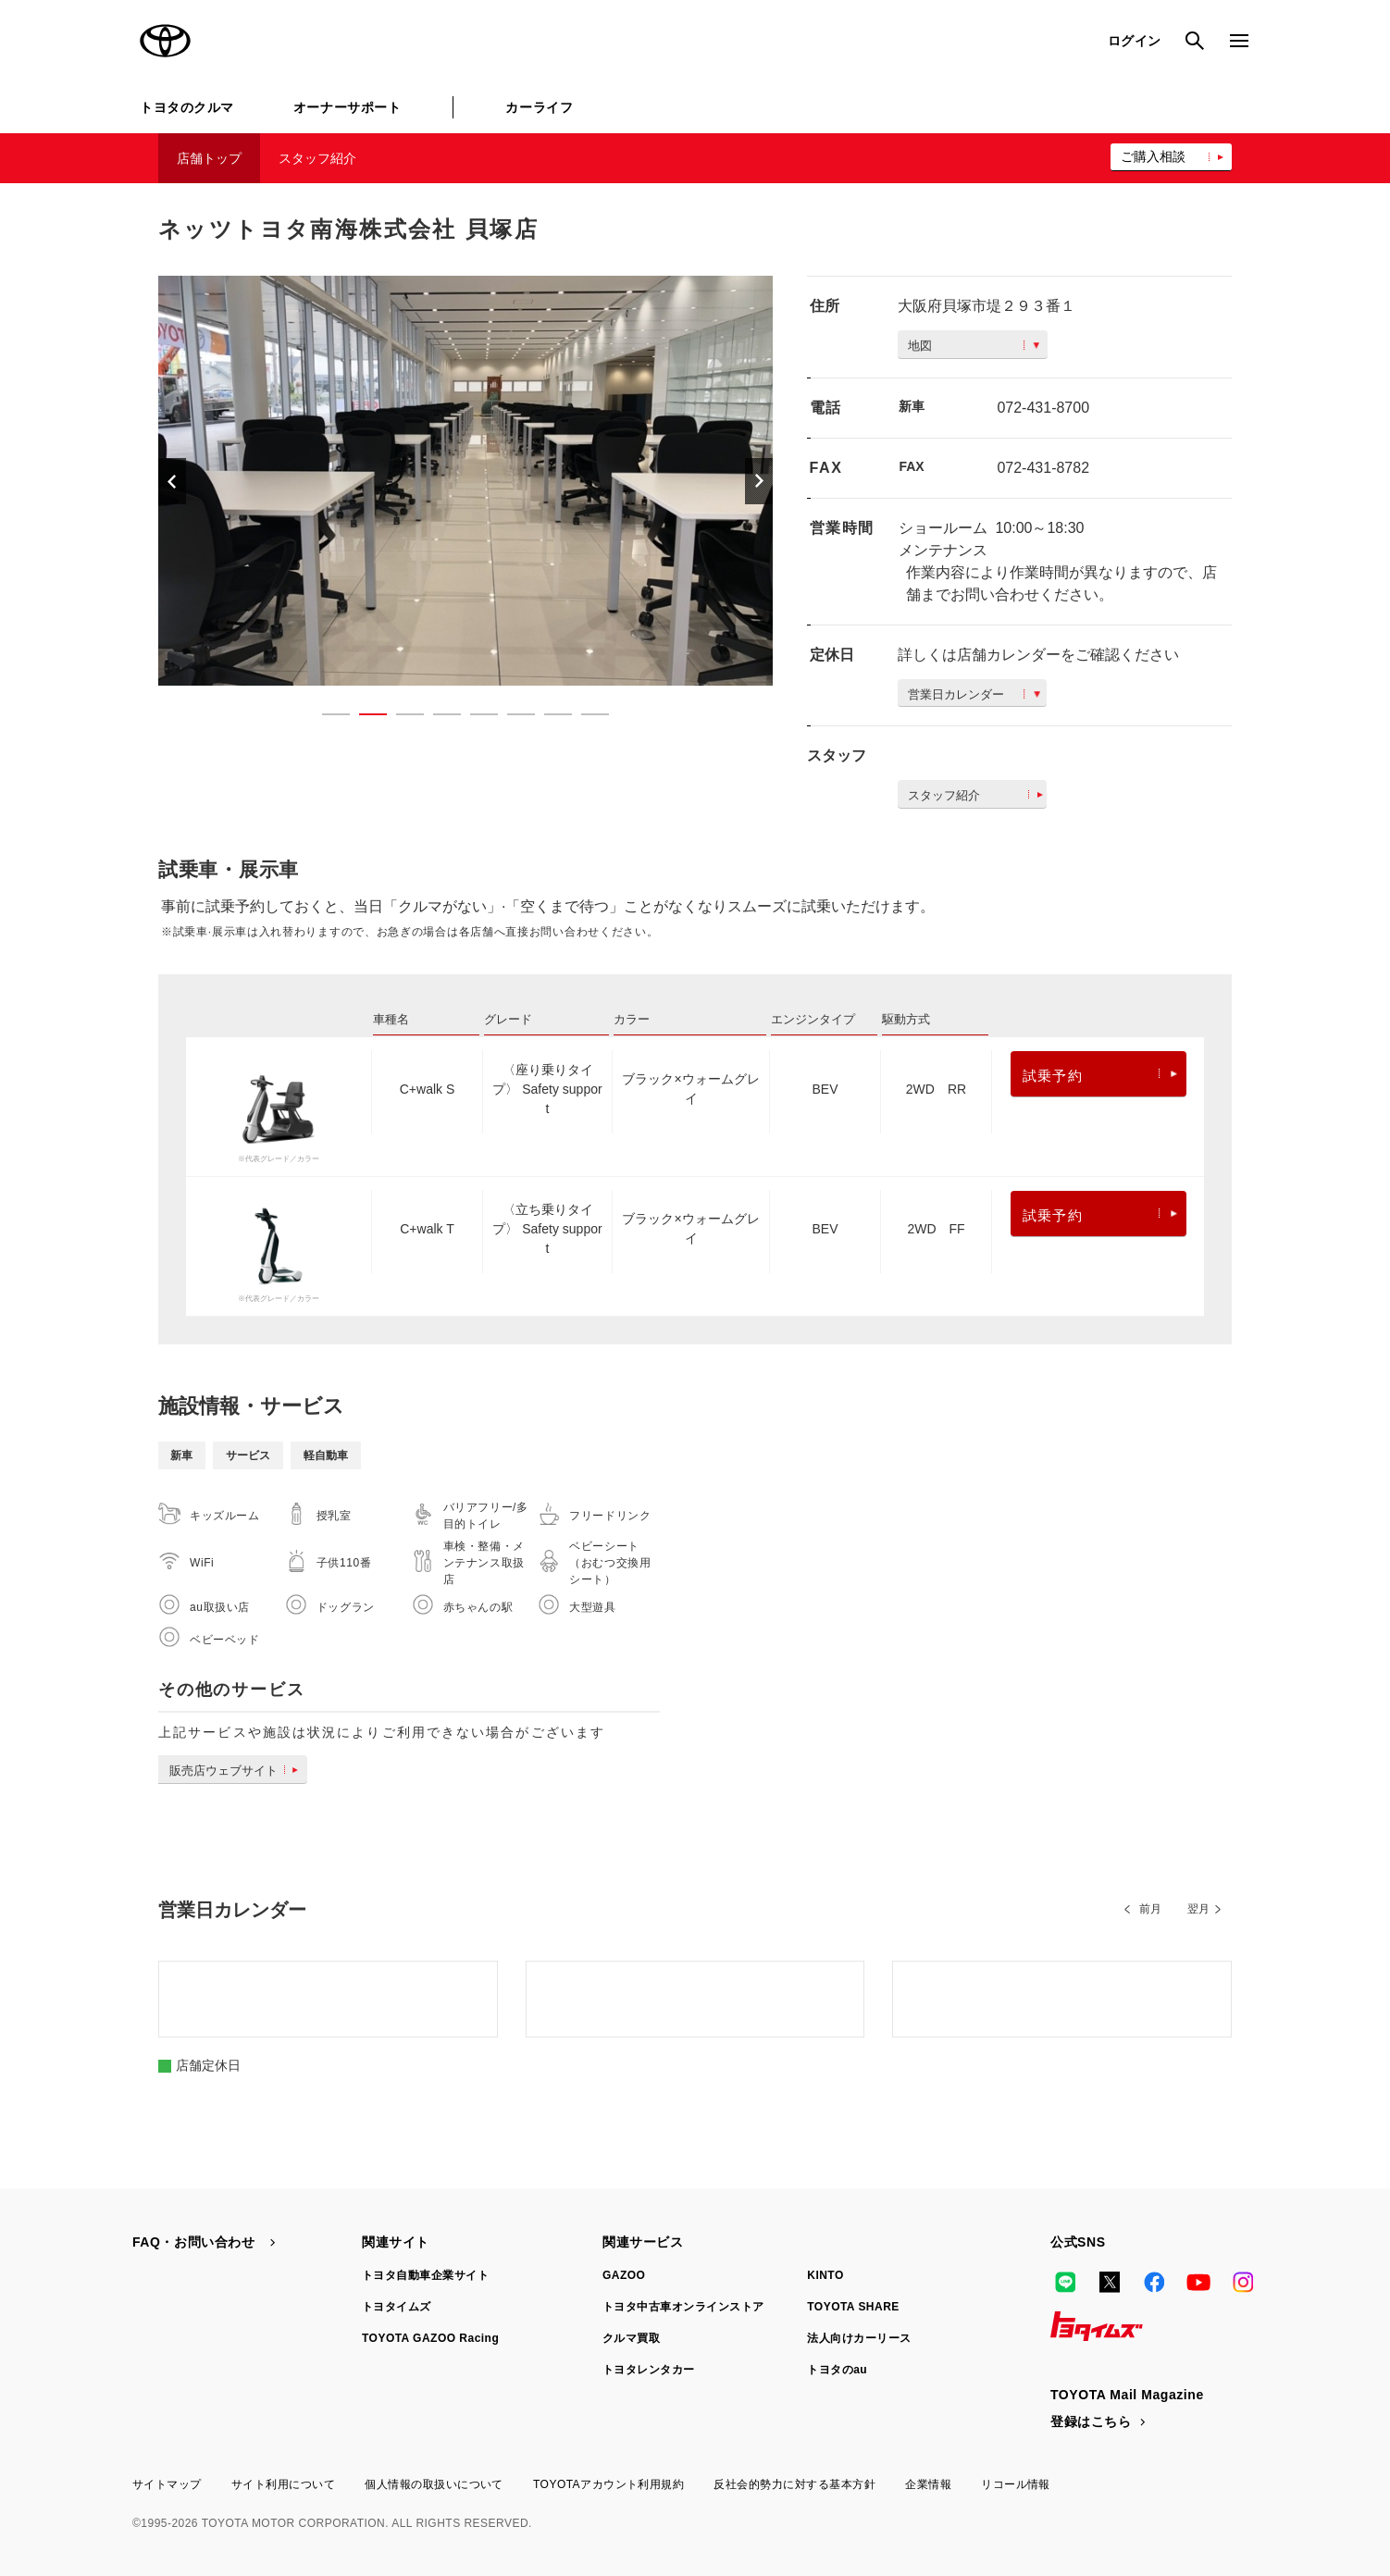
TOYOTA (165, 40)
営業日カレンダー (974, 694)
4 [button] (437, 718)
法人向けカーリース (859, 2338)
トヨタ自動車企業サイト (425, 2275)
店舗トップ (209, 158)
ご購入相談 (1153, 156)
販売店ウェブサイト (237, 1770)
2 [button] (363, 718)
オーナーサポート (347, 107)
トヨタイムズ (396, 2306)
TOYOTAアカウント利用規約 (608, 2484)
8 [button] (585, 718)
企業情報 (928, 2484)
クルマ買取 (631, 2338)
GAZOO (623, 2275)
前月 (1150, 1908)
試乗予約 (1100, 1076)
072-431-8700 (1043, 407)
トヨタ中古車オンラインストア (683, 2306)
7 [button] (548, 718)
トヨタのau (837, 2369)
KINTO (825, 2275)
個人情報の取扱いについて (434, 2484)
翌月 (1198, 1908)
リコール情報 (1015, 2484)
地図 (973, 346)
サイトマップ (167, 2484)
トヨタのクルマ (187, 107)
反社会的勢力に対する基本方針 (794, 2484)
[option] (465, 481)
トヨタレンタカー (648, 2369)
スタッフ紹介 (317, 158)
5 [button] (474, 718)
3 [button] (400, 718)
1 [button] (326, 718)
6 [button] (511, 718)
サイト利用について (283, 2484)
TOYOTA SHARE (853, 2306)
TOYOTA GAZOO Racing (430, 2338)
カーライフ (539, 107)
